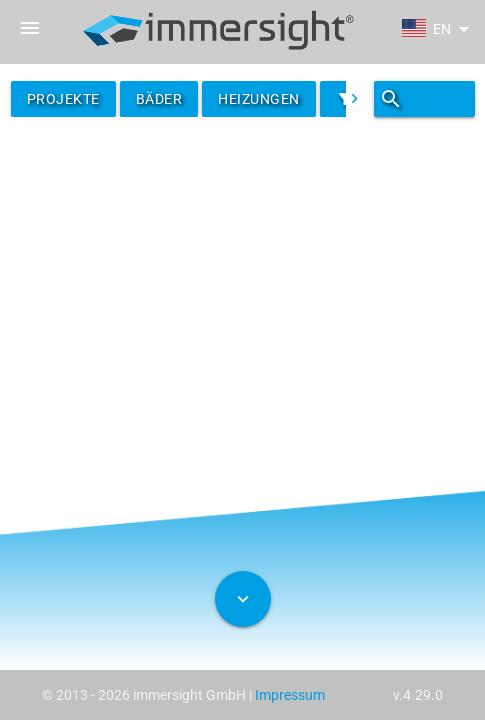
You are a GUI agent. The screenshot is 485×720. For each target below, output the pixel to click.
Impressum (290, 695)
